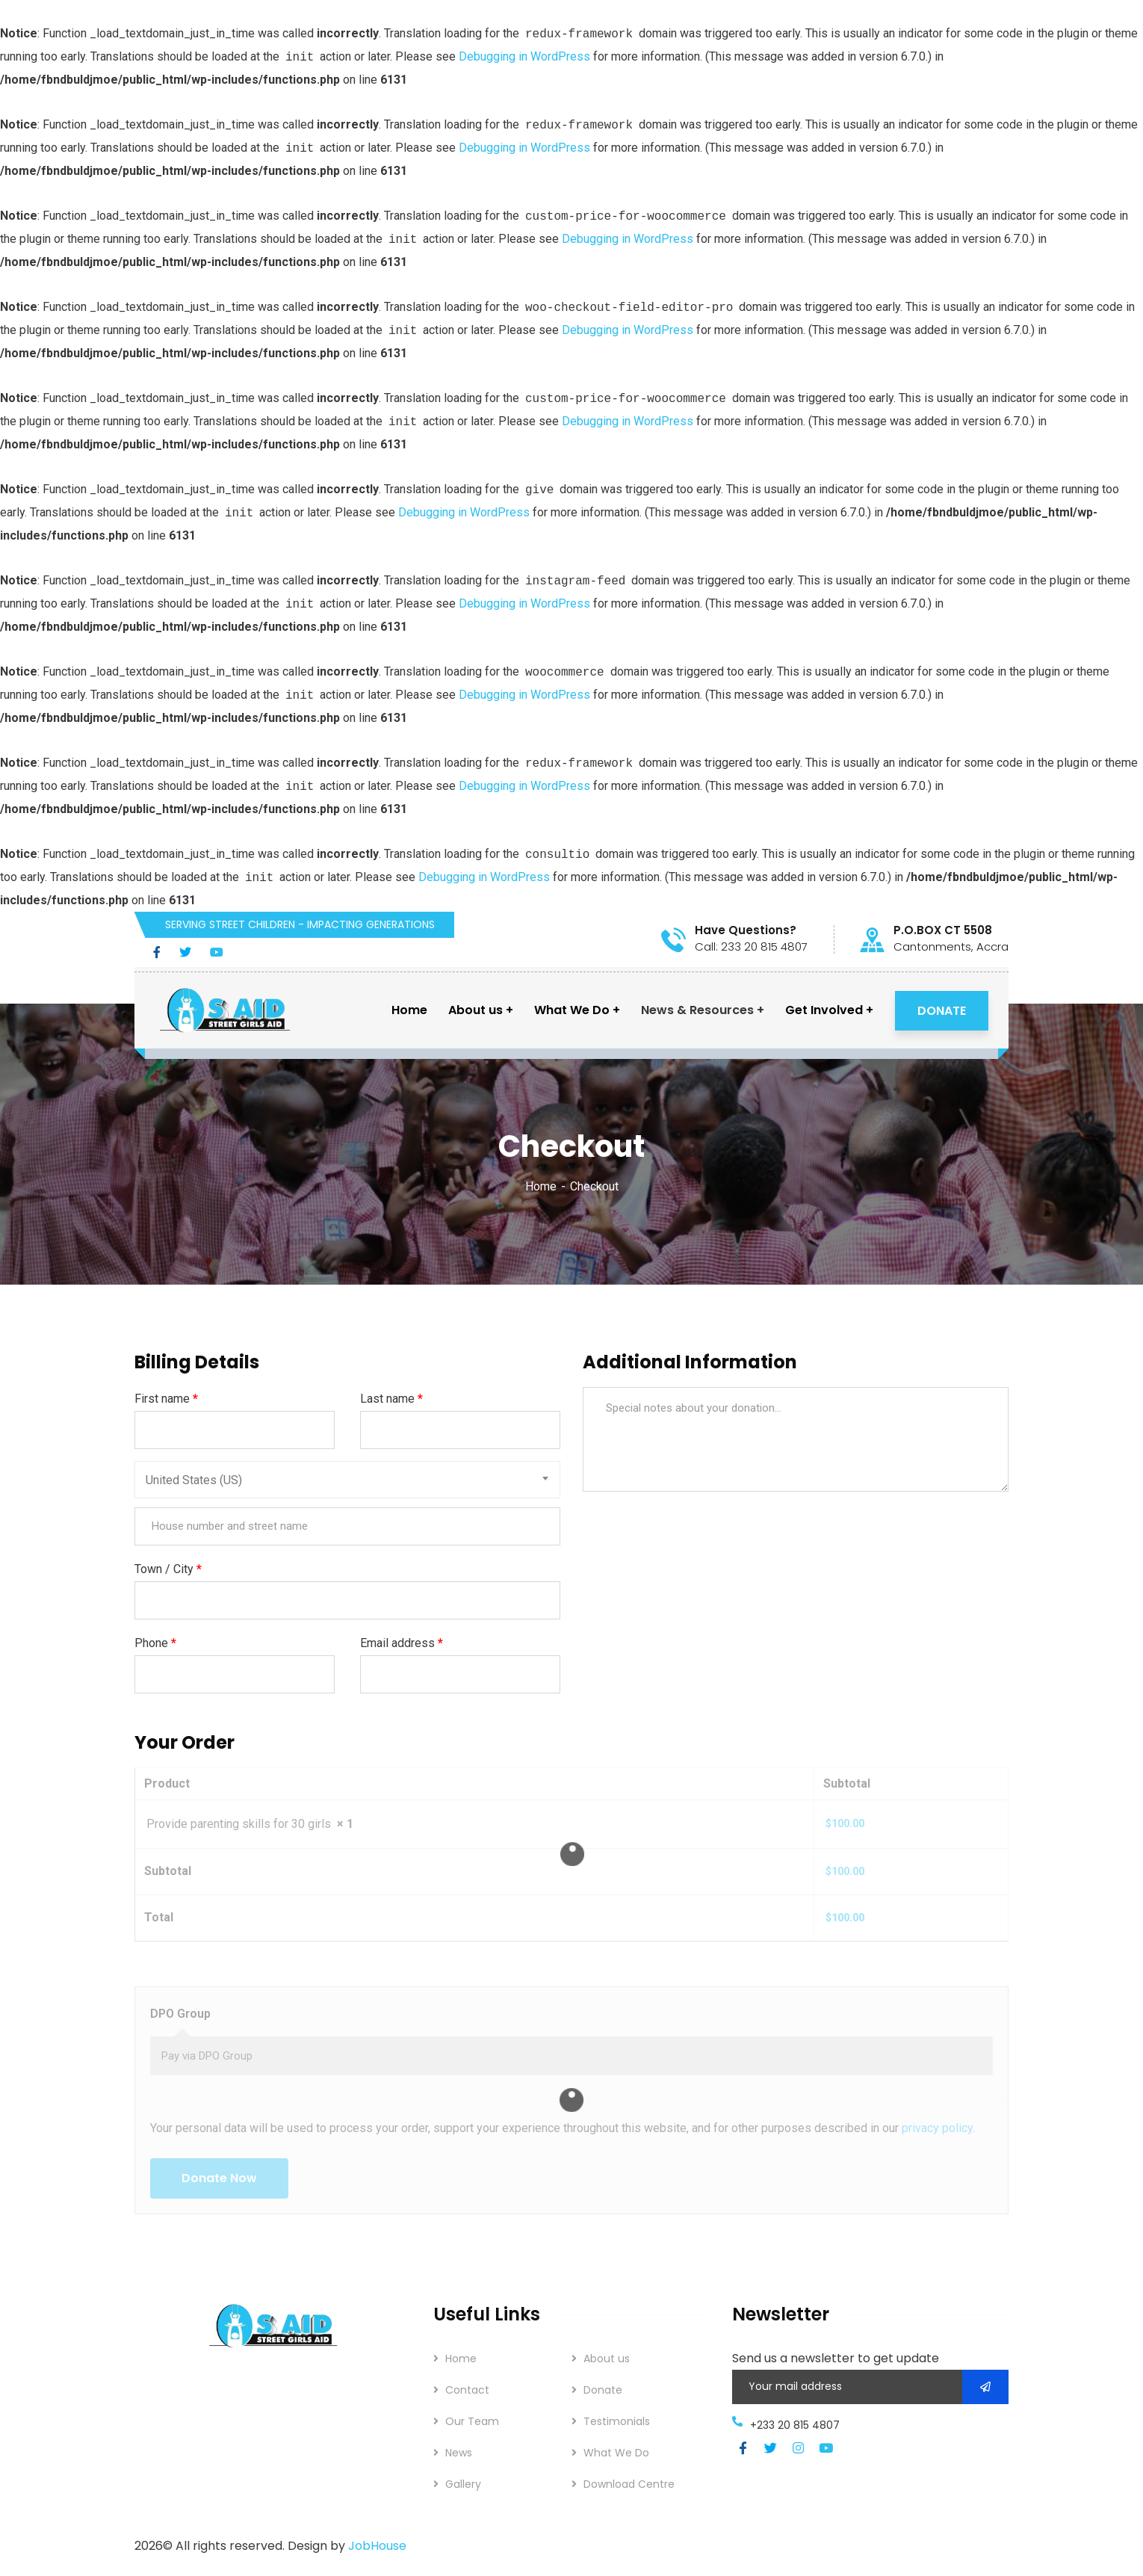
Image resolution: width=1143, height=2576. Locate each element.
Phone (155, 1643)
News (458, 2452)
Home (541, 1186)
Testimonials (616, 2421)
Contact (467, 2389)
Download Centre (629, 2484)
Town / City (168, 1569)
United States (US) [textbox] (194, 1480)
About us (606, 2358)
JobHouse (377, 2545)
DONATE (941, 1010)
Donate (602, 2389)
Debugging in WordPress (524, 56)
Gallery (463, 2484)
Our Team (472, 2421)
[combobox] (347, 1479)
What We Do (616, 2452)
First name (166, 1399)
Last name (391, 1399)
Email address (401, 1643)
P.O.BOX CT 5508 (942, 930)
